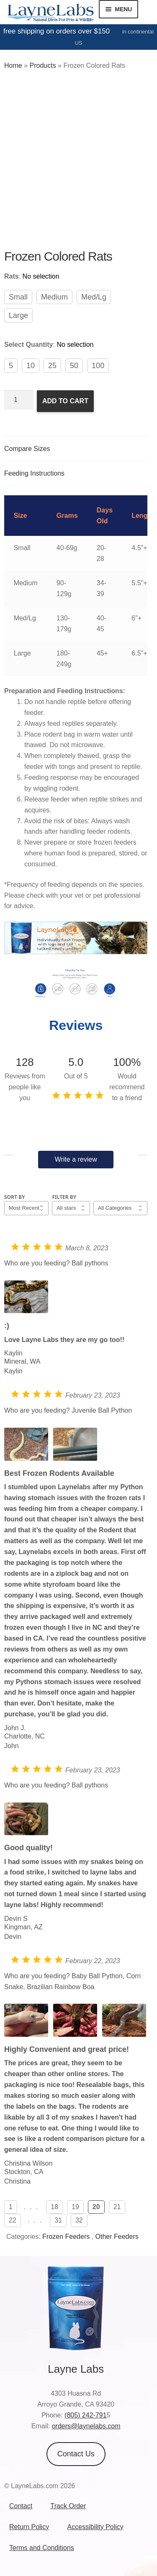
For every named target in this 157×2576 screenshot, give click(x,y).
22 (12, 2220)
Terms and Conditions (41, 2547)
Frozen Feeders (66, 2236)
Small (18, 297)
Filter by (64, 1197)
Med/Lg (93, 297)
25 (52, 365)
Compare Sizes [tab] (27, 448)
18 (54, 2206)
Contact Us (76, 2454)
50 (74, 365)
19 (75, 2206)
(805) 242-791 (85, 2415)
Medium (54, 297)
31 (58, 2220)
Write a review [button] (76, 1159)
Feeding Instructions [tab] (34, 473)
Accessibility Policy (95, 2526)
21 (117, 2206)
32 (79, 2220)
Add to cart (65, 401)
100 (98, 365)
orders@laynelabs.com (86, 2426)
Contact (20, 2505)
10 (30, 365)
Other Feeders (117, 2236)
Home (13, 65)
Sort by (14, 1197)
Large (18, 315)
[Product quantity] (18, 400)
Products (42, 65)
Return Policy (29, 2526)
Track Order (68, 2505)
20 (96, 2206)
